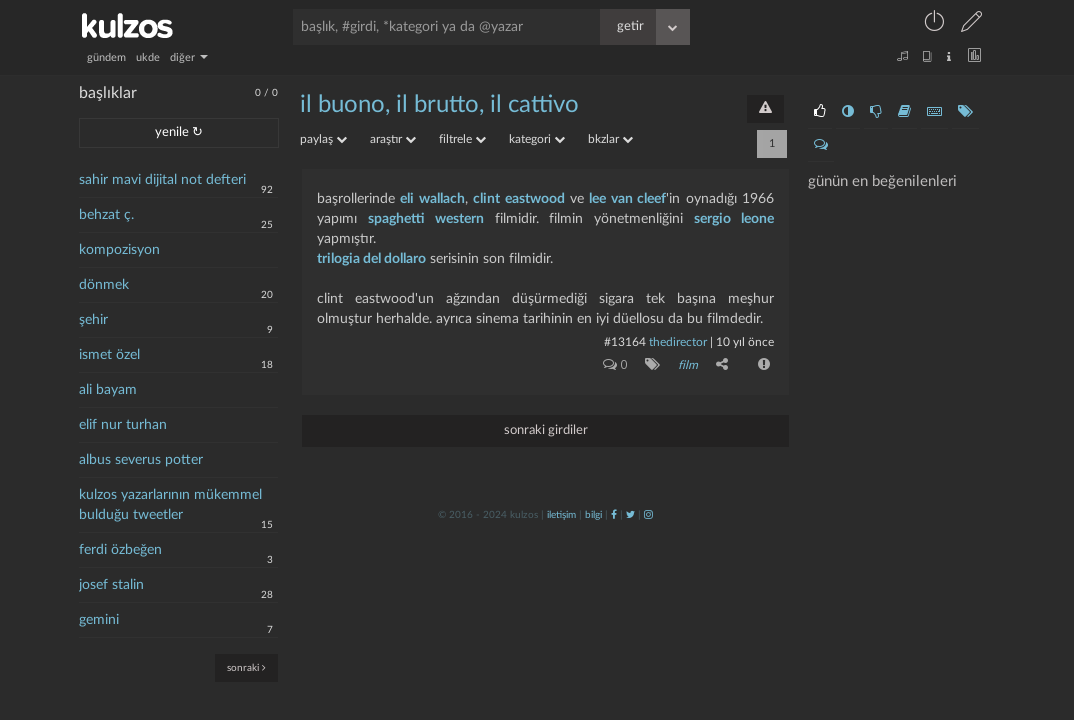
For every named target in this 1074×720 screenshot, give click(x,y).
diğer (189, 57)
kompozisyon (119, 250)
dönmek (104, 285)
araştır (393, 139)
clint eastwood (518, 199)
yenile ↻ (179, 132)
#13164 (625, 342)
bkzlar (610, 139)
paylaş (323, 139)
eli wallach (432, 199)
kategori (537, 139)
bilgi (593, 515)
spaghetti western (426, 219)
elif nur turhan (123, 425)
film (688, 365)
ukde (148, 57)
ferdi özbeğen (120, 550)
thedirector (678, 342)
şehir (93, 320)
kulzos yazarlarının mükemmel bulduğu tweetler (170, 505)
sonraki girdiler (546, 430)
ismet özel (109, 355)
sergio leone (734, 219)
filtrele (462, 139)
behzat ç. (106, 215)
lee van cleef (627, 199)
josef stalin (111, 585)
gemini (99, 620)
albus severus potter (141, 460)
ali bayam (108, 390)
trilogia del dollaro (371, 259)
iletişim (561, 515)
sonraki (246, 667)
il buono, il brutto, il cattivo (439, 105)
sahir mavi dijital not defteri (162, 180)
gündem (106, 57)
